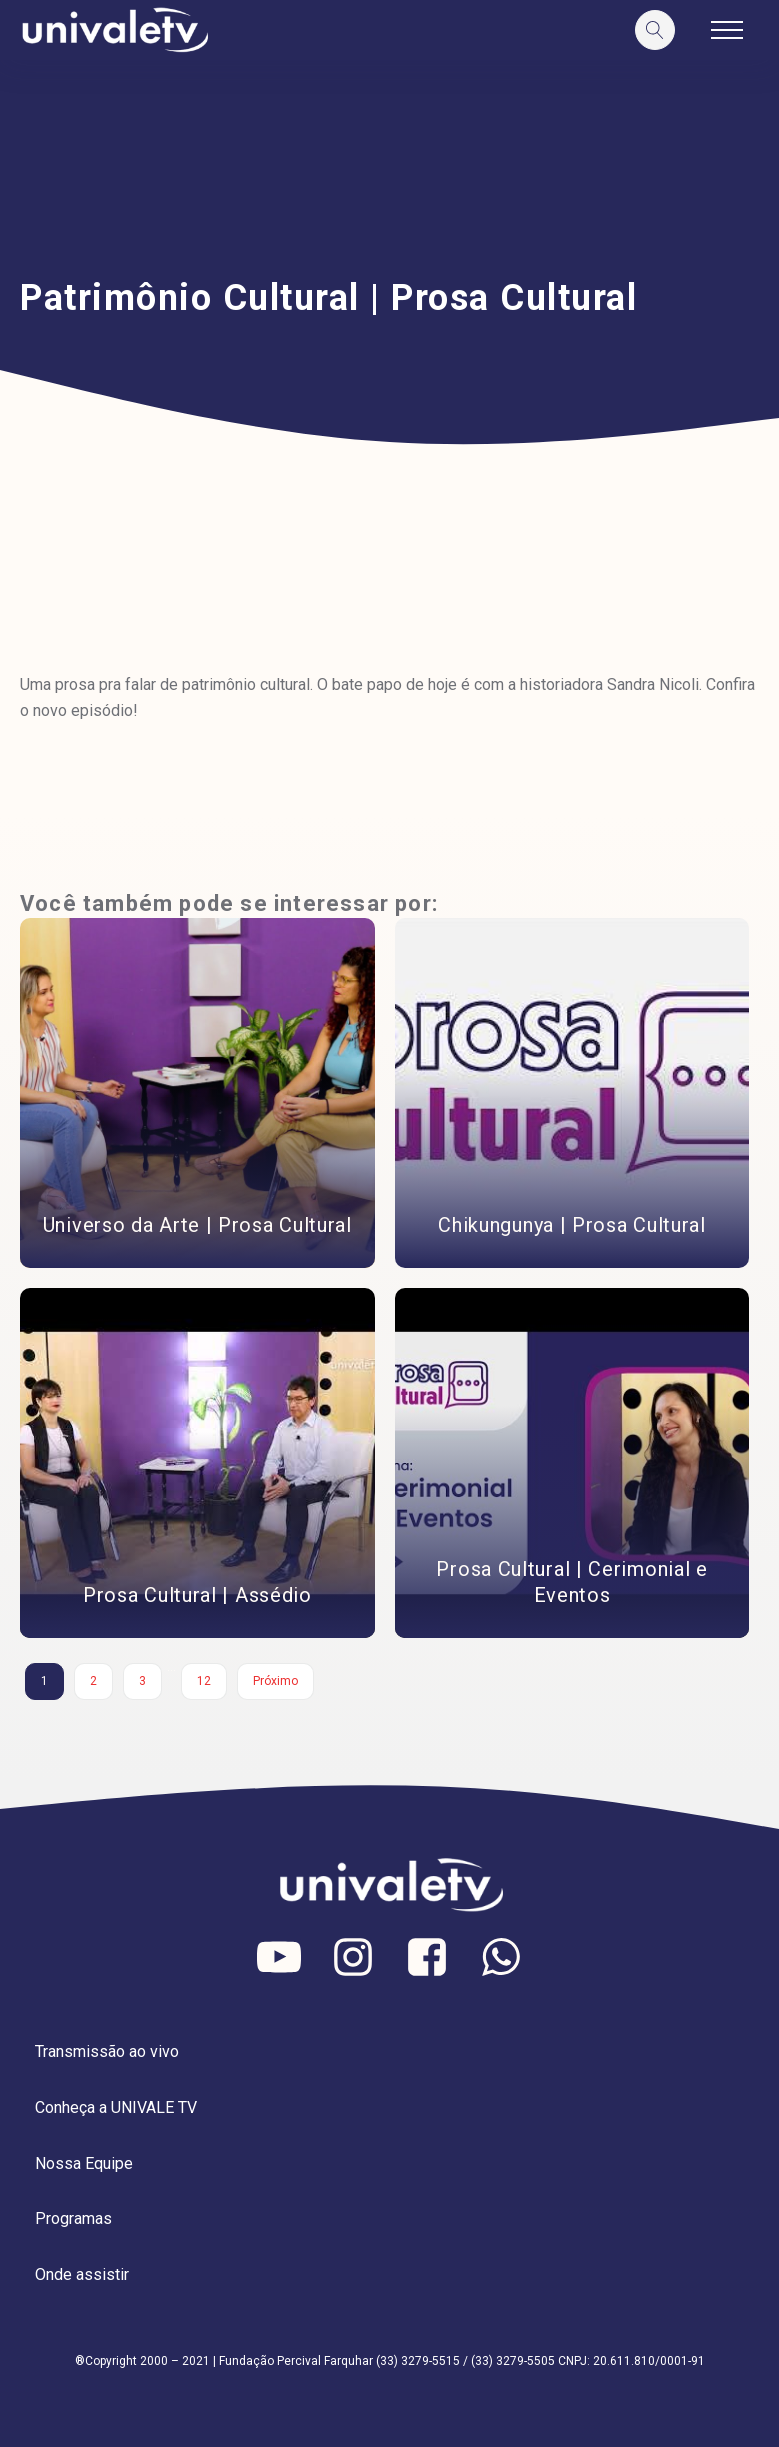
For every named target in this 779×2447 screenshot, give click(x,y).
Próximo (275, 1681)
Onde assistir (82, 2274)
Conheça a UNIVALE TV (116, 2107)
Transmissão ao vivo (107, 2051)
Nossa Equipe (84, 2163)
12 (204, 1681)
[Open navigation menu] (727, 30)
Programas (73, 2218)
